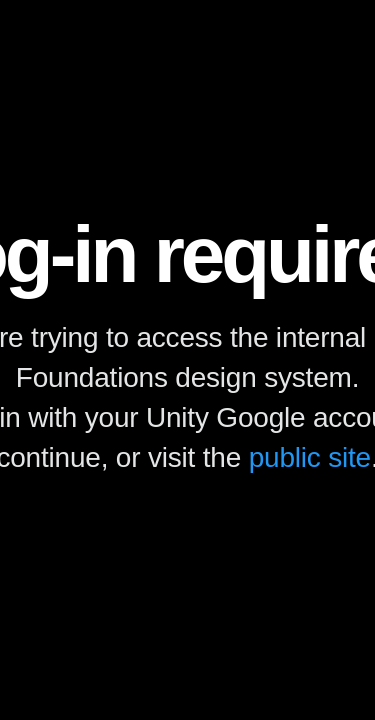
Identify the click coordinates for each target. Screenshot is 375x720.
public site (310, 457)
